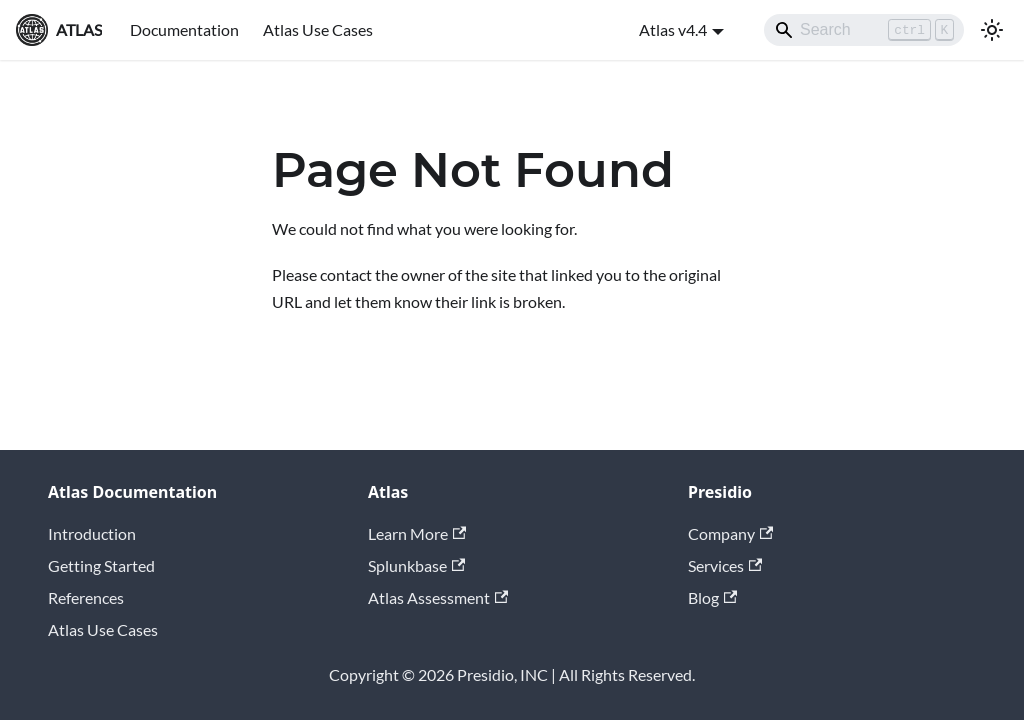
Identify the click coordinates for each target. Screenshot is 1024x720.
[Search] (864, 30)
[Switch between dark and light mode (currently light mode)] (992, 30)
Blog (712, 597)
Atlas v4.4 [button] (673, 29)
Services (725, 565)
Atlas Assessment (438, 597)
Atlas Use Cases (318, 29)
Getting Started (101, 565)
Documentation (184, 29)
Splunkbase (416, 565)
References (86, 597)
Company (730, 533)
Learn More (417, 533)
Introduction (92, 533)
